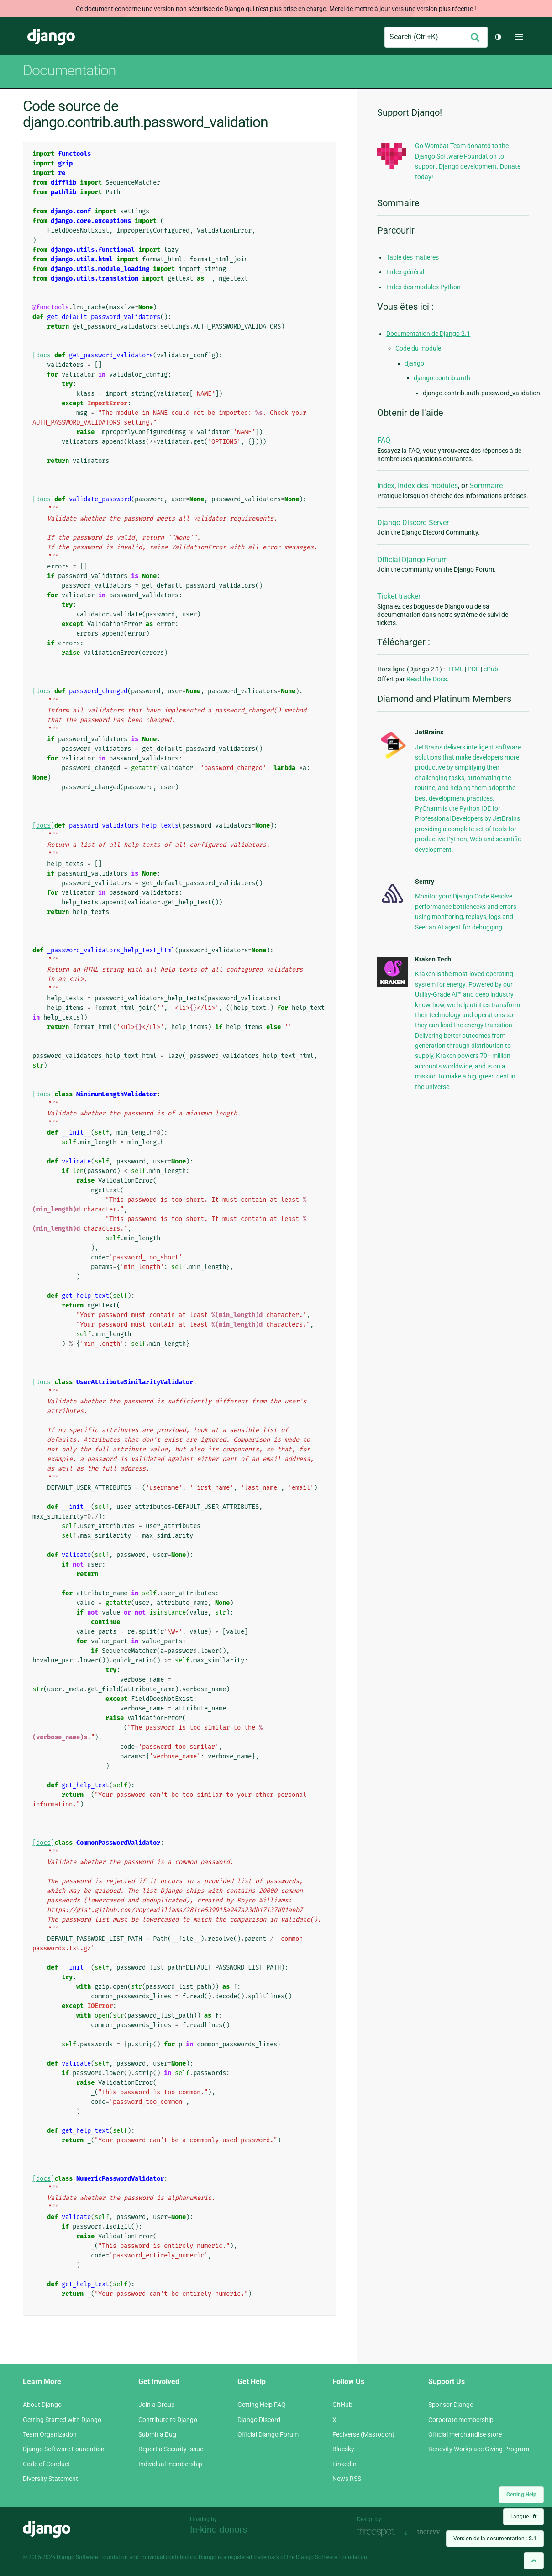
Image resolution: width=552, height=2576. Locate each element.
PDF (473, 669)
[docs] (43, 355)
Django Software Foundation (64, 2449)
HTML (454, 669)
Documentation (69, 70)
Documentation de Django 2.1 (428, 333)
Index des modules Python (423, 287)
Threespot (378, 2531)
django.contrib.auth (442, 378)
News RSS (346, 2478)
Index (385, 485)
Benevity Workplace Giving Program (478, 2449)
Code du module (418, 348)
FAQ (383, 440)
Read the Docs (426, 679)
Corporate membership (461, 2419)
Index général (405, 272)
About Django (42, 2404)
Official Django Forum (412, 559)
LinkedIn (344, 2464)
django (414, 363)
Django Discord (258, 2419)
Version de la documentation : (494, 2538)
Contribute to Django (167, 2419)
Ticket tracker (399, 596)
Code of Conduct (46, 2464)
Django (51, 37)
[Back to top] (533, 2561)
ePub (491, 669)
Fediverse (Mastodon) (363, 2434)
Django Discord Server (413, 522)
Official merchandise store (465, 2434)
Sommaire (486, 485)
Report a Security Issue (170, 2449)
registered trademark (253, 2557)
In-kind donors (218, 2529)
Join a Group (156, 2404)
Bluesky (343, 2449)
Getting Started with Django (62, 2419)
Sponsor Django (450, 2404)
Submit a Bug (157, 2434)
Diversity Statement (50, 2478)
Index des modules (428, 485)
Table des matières (412, 257)
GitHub (342, 2404)
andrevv (438, 2531)
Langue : (523, 2516)
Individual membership (170, 2464)
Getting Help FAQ (261, 2404)
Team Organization (50, 2434)
